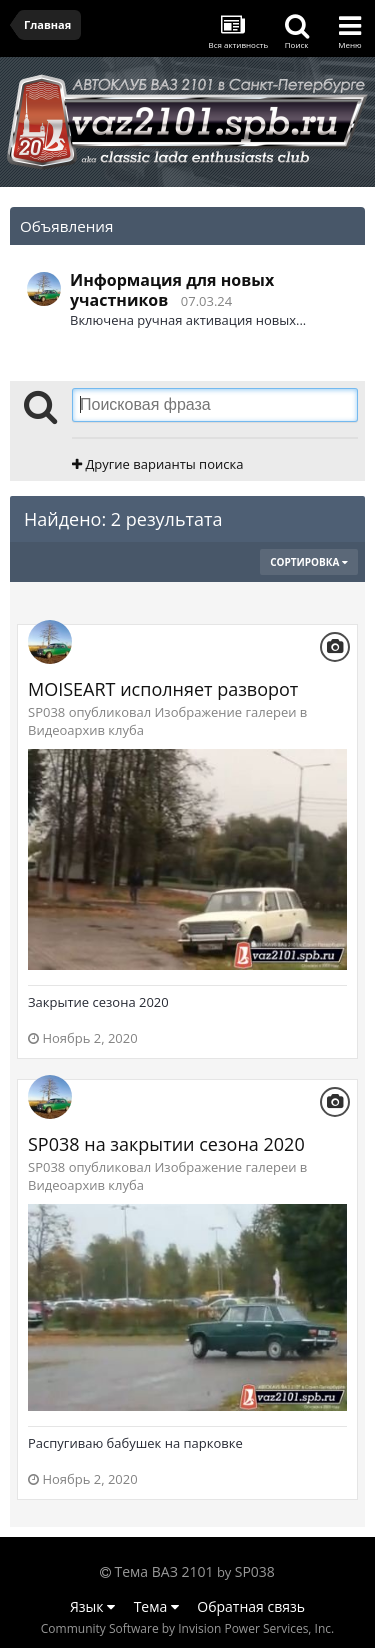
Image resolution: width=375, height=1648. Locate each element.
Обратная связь (251, 1606)
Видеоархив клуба (86, 730)
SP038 (255, 1571)
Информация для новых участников (172, 290)
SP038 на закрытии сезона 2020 (166, 1144)
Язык (92, 1606)
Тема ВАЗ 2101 (164, 1571)
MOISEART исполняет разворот (163, 689)
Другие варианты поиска (157, 464)
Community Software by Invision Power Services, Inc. (187, 1628)
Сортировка (309, 562)
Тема (156, 1606)
